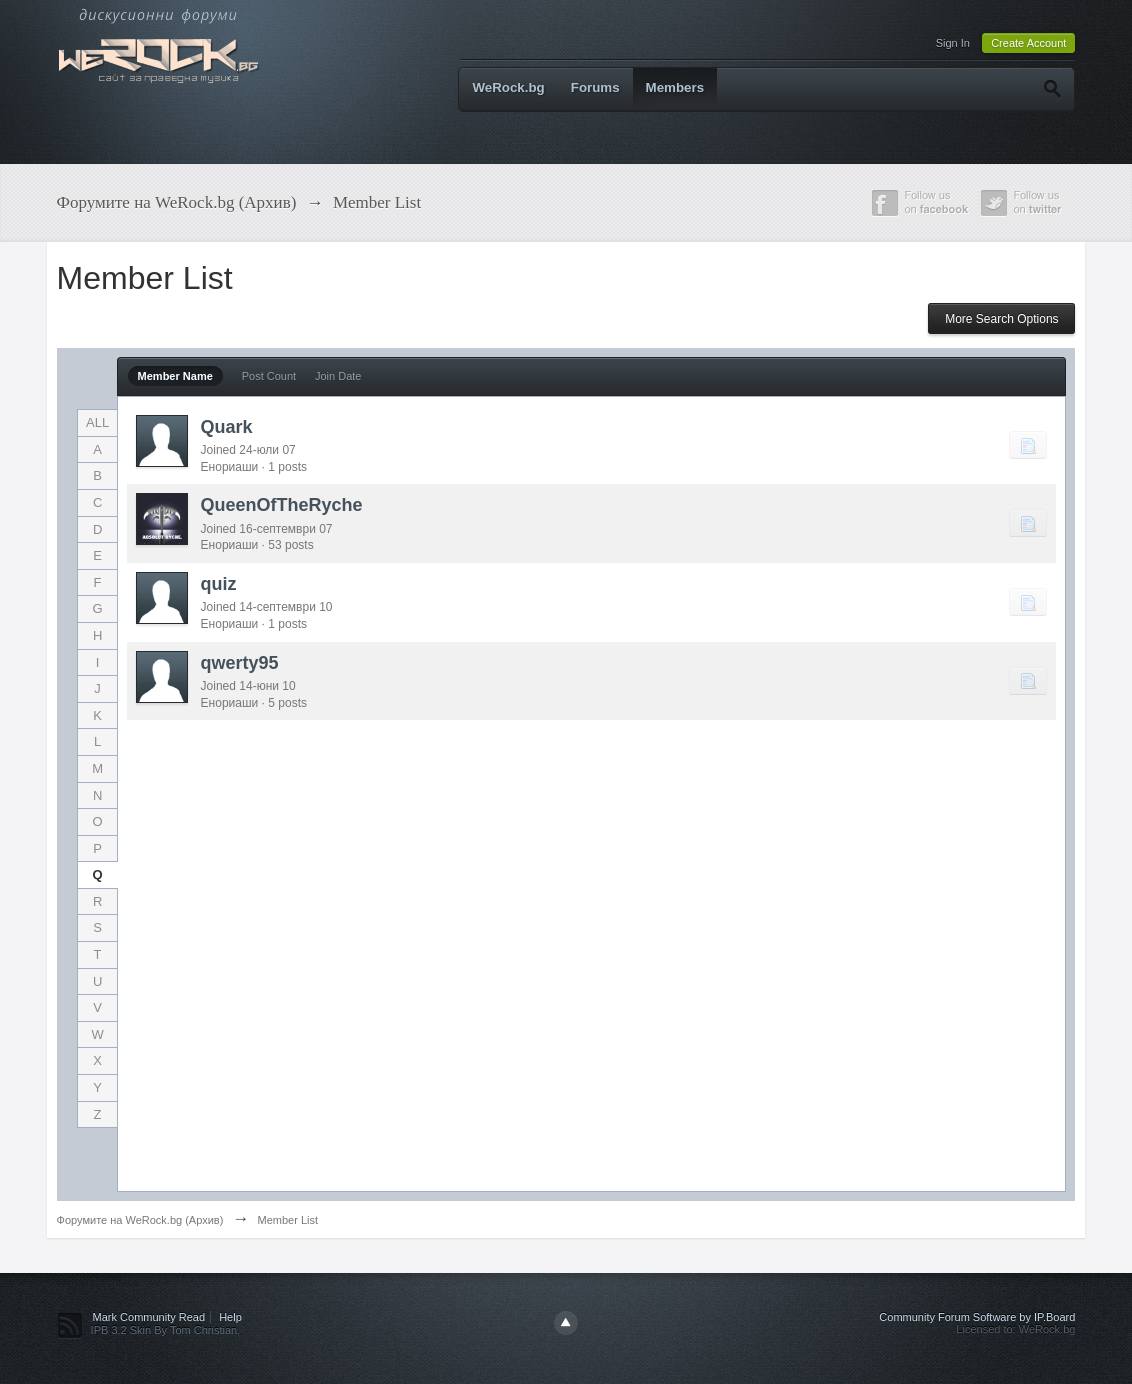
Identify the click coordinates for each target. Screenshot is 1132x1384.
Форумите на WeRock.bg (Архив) (140, 1220)
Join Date (338, 376)
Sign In (953, 43)
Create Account (1028, 43)
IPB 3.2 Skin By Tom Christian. (166, 1330)
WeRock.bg (508, 87)
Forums (595, 87)
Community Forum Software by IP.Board (977, 1317)
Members (675, 87)
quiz (219, 584)
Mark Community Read (149, 1317)
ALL (97, 422)
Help (230, 1317)
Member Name (175, 376)
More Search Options (1001, 319)
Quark (227, 427)
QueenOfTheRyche (282, 505)
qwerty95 (240, 663)
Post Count (269, 376)
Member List (287, 1220)
